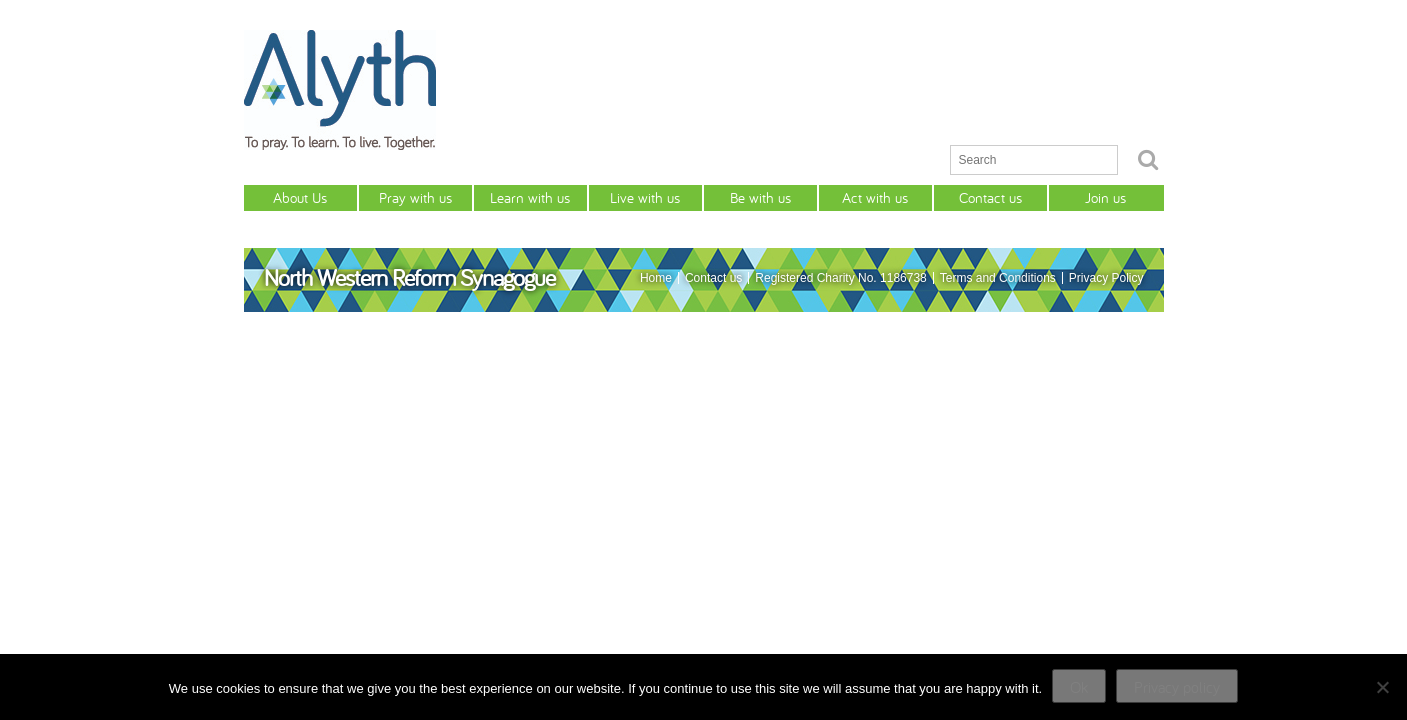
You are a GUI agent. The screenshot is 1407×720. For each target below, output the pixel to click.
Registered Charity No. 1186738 (840, 278)
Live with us (645, 197)
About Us (300, 197)
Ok (1079, 687)
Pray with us (415, 197)
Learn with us (530, 197)
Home (656, 278)
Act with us (875, 197)
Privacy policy (1177, 687)
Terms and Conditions (998, 278)
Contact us (990, 197)
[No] (1382, 687)
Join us (1105, 197)
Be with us (760, 197)
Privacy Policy (1106, 278)
